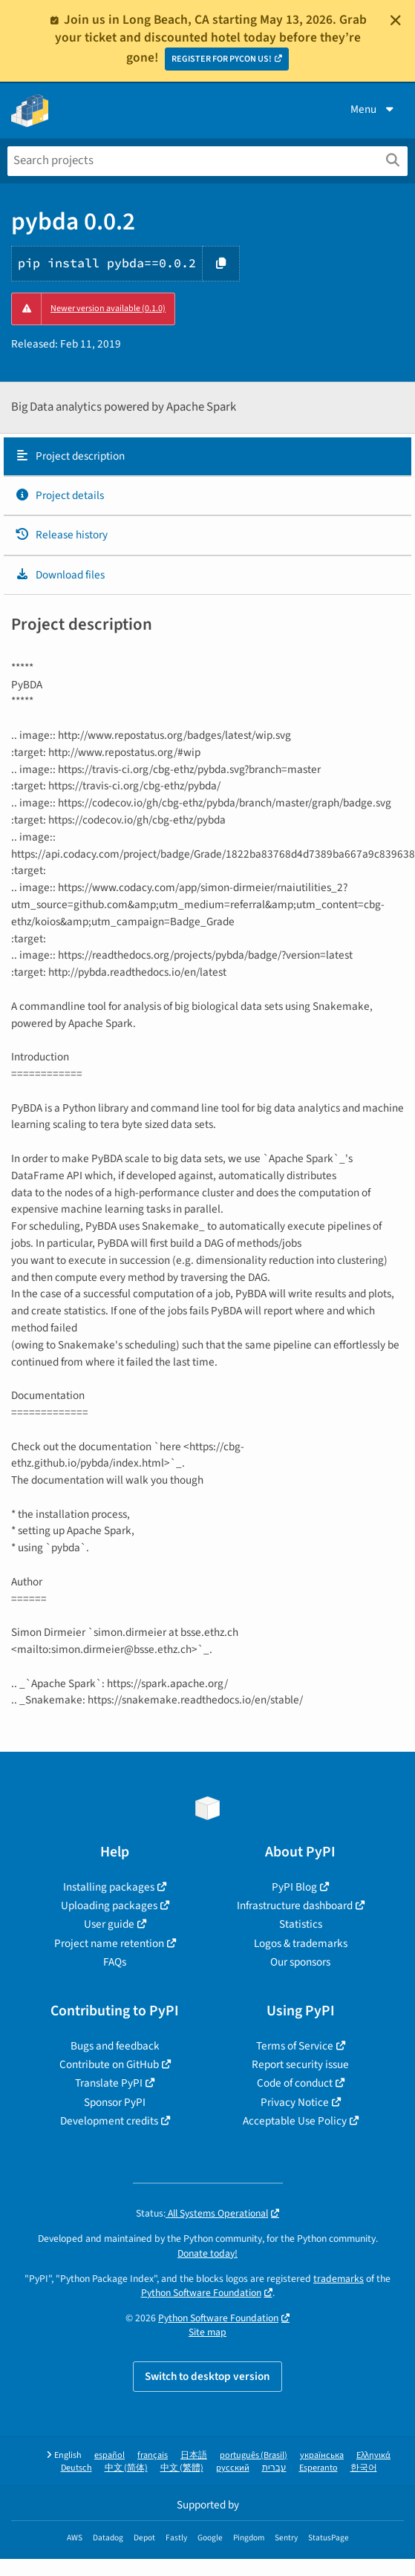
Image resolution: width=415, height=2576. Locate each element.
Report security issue (300, 2064)
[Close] (396, 20)
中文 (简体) (126, 2468)
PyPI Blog (294, 1887)
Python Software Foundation (201, 2293)
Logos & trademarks (300, 1943)
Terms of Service (294, 2046)
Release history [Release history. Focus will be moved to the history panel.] (61, 534)
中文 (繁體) (181, 2468)
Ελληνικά (373, 2455)
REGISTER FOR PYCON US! (221, 59)
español (109, 2455)
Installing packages (108, 1887)
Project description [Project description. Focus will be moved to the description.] (70, 456)
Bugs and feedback (115, 2046)
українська (322, 2455)
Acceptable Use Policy (295, 2121)
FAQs (114, 1962)
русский (232, 2468)
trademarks (338, 2279)
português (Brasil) (253, 2455)
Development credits (109, 2121)
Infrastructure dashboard (295, 1905)
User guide (109, 1924)
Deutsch (76, 2468)
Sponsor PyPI (115, 2102)
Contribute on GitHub (109, 2064)
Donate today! (207, 2253)
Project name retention (109, 1943)
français (152, 2455)
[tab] (207, 456)
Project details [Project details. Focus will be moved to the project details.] (59, 495)
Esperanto (318, 2468)
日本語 (193, 2455)
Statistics (300, 1924)
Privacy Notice (295, 2102)
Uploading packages (109, 1905)
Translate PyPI (109, 2083)
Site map (207, 2332)
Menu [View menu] (373, 109)
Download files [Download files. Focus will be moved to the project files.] (60, 575)
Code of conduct (295, 2083)
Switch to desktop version (207, 2376)
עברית (274, 2468)
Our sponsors (300, 1962)
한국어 (363, 2468)
